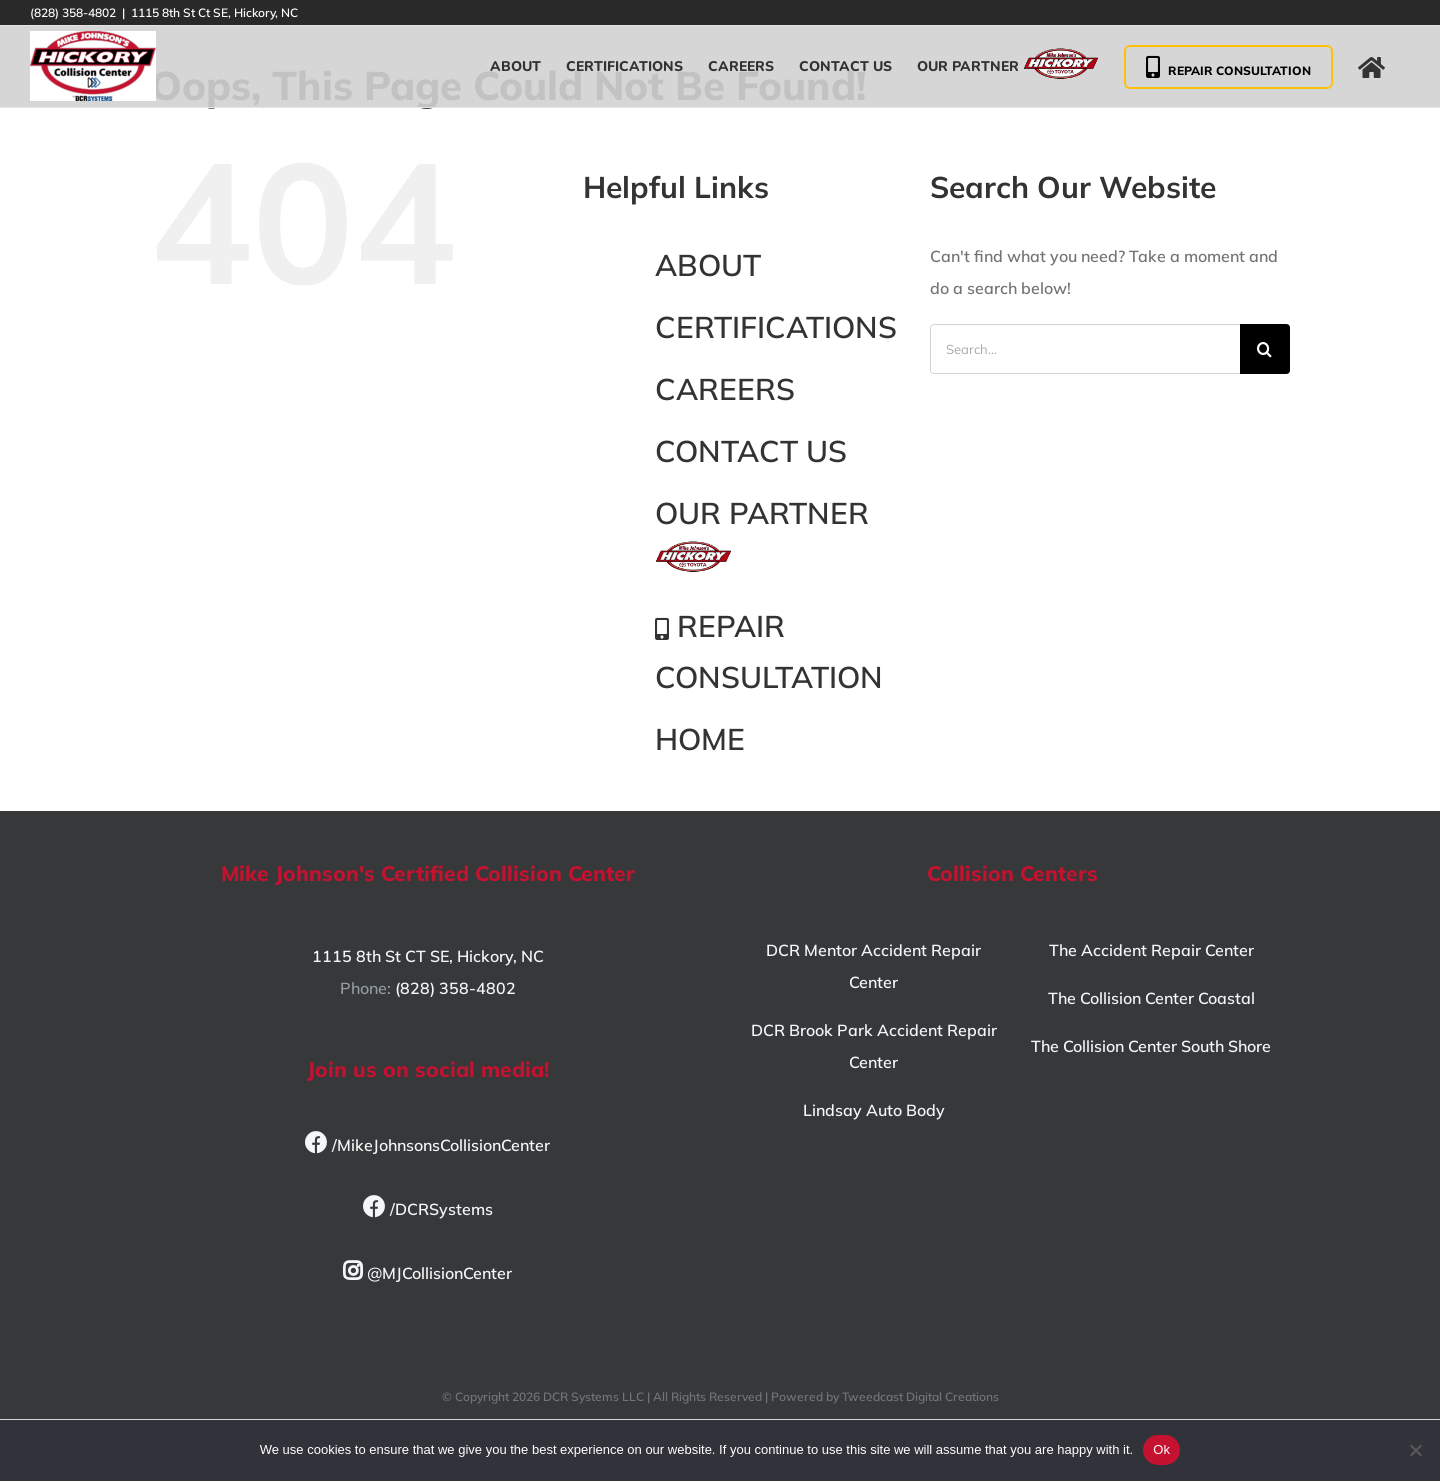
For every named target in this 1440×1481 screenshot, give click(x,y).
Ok (1161, 1449)
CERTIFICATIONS (776, 327)
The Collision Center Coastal (1151, 998)
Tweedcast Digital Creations (920, 1396)
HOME (700, 739)
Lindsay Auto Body (874, 1110)
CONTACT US (751, 451)
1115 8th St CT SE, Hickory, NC (428, 956)
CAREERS (725, 389)
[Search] (1265, 349)
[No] (1415, 1450)
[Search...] (1085, 349)
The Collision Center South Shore (1151, 1046)
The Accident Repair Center (1151, 950)
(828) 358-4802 (455, 988)
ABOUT (708, 265)
